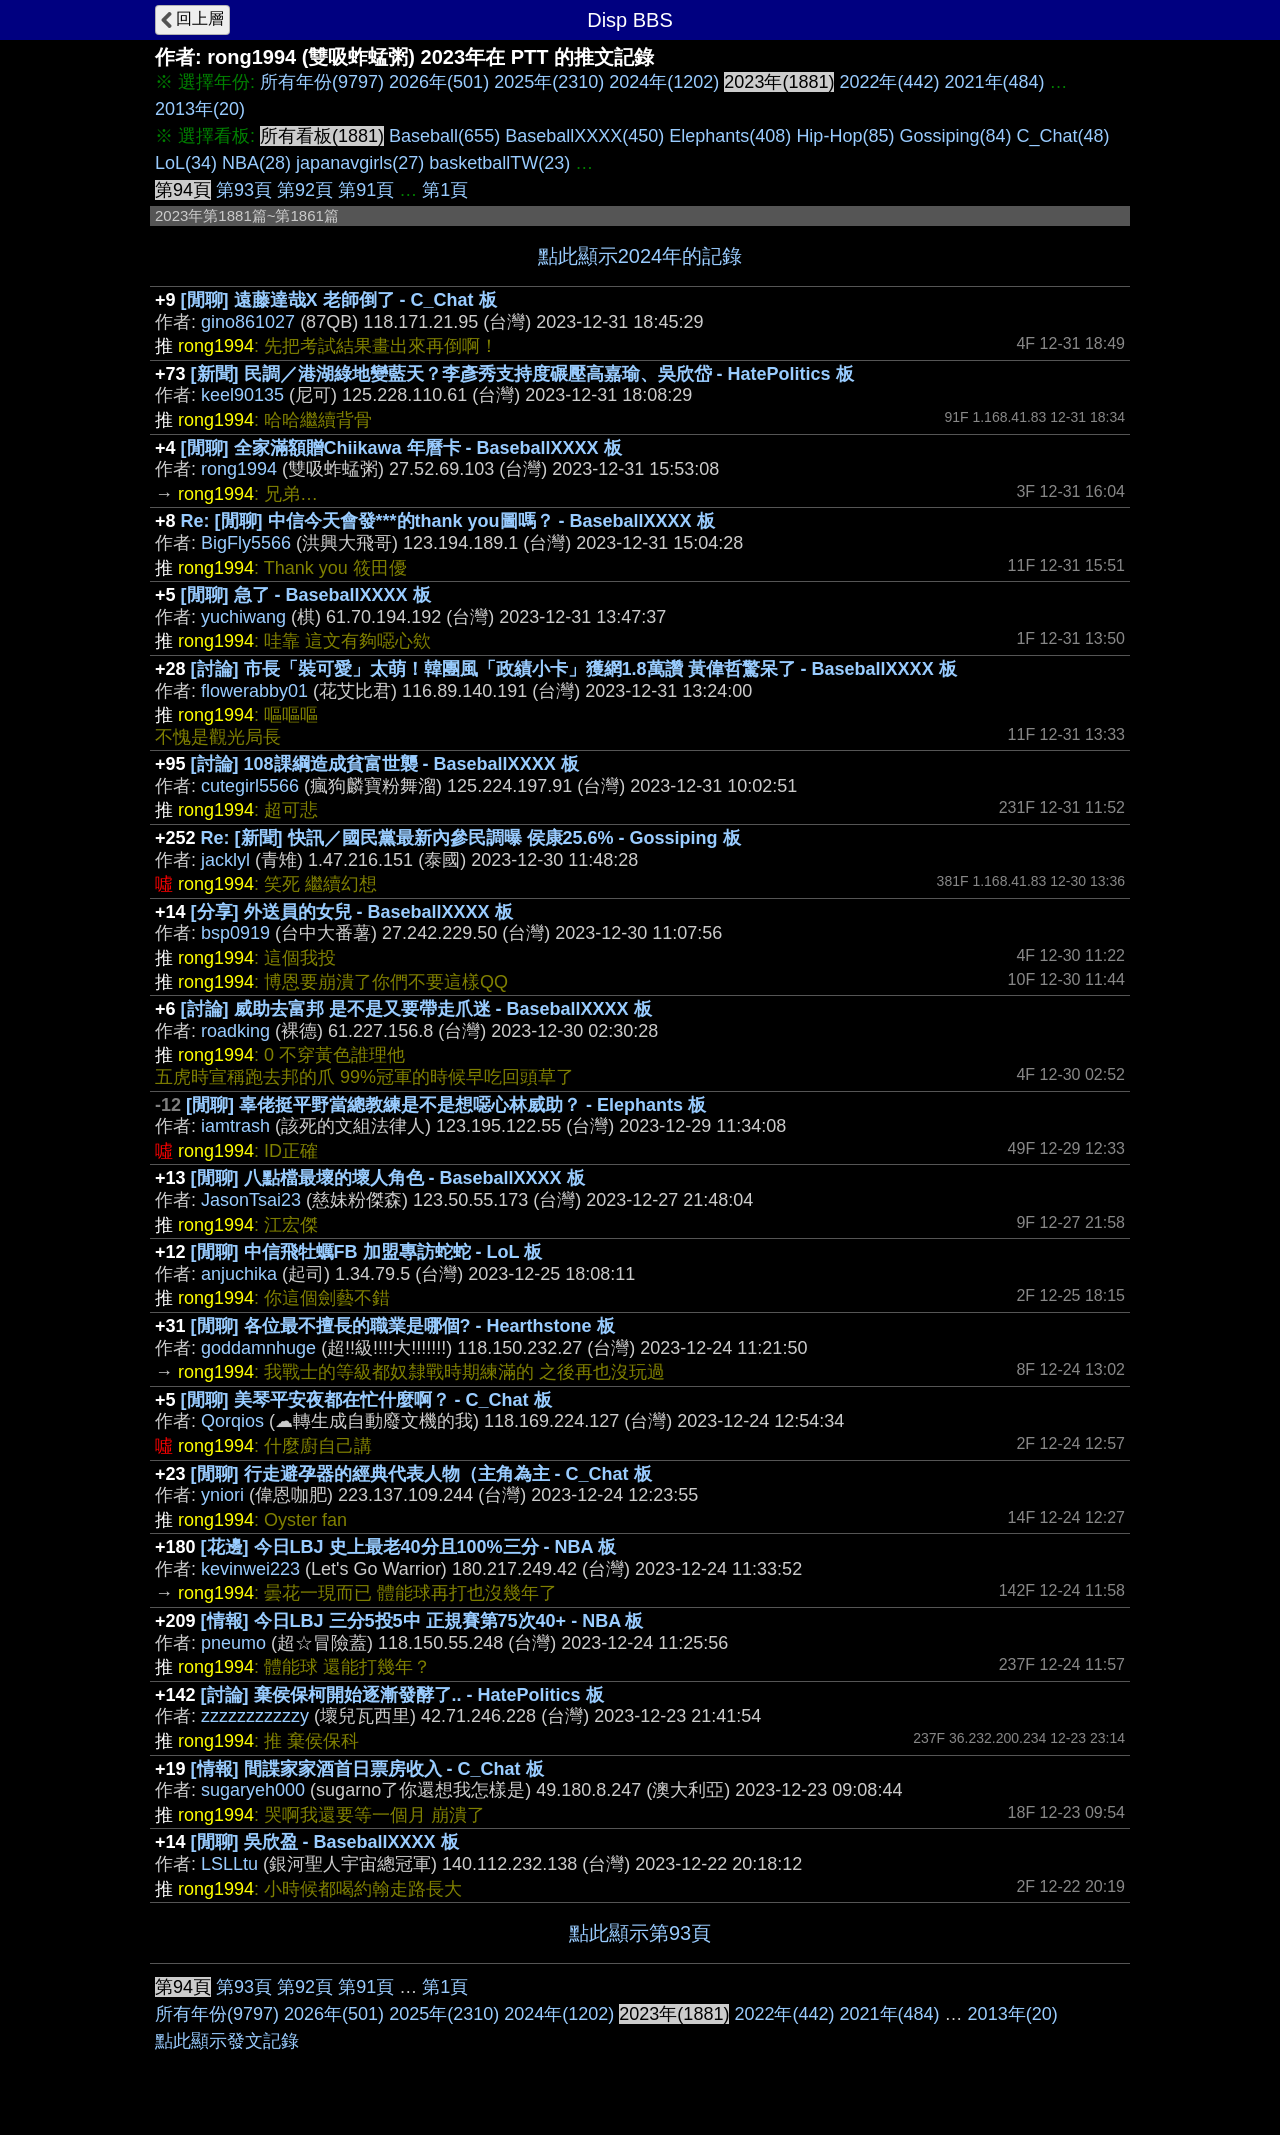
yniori (222, 1495)
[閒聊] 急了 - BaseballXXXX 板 (306, 595)
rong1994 (239, 469)
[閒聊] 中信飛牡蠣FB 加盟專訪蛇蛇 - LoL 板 (367, 1252)
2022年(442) (889, 82)
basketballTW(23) (499, 163)
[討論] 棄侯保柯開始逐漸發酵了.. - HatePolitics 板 (402, 1695)
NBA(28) (256, 163)
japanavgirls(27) (360, 163)
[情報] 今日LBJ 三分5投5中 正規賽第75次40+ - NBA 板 (422, 1621)
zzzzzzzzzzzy (255, 1716)
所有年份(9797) (322, 82)
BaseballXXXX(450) (584, 136)
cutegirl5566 (250, 786)
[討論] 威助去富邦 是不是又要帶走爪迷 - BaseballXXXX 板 (416, 1009)
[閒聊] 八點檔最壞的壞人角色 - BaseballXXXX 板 (388, 1178)
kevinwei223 (250, 1569)
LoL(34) (186, 163)
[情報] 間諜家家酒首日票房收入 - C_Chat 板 (367, 1769)
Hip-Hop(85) (845, 136)
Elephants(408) (730, 136)
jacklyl (225, 860)
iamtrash (235, 1126)
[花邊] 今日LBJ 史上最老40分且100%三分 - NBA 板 (408, 1547)
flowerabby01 (254, 691)
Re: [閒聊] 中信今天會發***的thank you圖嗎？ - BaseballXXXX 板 (448, 521)
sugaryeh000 (253, 1790)
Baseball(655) (444, 136)
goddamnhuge (258, 1348)
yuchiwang (243, 617)
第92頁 (305, 190)
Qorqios (232, 1421)
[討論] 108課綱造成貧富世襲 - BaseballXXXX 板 (385, 764)
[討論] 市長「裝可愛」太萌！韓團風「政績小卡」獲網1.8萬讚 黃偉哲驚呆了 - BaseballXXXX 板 (574, 669)
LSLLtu (229, 1864)
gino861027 (248, 322)
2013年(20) (200, 109)
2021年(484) (995, 82)
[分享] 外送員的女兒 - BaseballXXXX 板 (352, 912)
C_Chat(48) (1063, 136)
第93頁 (244, 190)
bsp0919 (235, 933)
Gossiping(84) (955, 136)
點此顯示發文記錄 (227, 2041)
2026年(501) (439, 82)
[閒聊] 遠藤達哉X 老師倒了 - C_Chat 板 (339, 300)
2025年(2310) (549, 82)
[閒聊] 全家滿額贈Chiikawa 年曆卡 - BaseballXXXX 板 (401, 448)
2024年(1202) (664, 82)
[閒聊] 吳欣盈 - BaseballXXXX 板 (325, 1842)
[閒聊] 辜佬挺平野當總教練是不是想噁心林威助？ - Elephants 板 (446, 1105)
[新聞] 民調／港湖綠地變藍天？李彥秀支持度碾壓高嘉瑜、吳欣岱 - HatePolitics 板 (522, 374)
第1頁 (445, 190)
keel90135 (242, 395)
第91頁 (366, 190)
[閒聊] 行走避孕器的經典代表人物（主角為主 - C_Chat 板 (421, 1474)
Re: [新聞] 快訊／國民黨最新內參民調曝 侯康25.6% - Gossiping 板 (471, 838)
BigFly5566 (246, 543)
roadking (235, 1031)
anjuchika (239, 1274)
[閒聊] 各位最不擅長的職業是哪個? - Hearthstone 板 (403, 1326)
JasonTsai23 (251, 1200)
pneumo (233, 1643)
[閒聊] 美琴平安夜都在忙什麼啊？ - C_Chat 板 (366, 1400)
